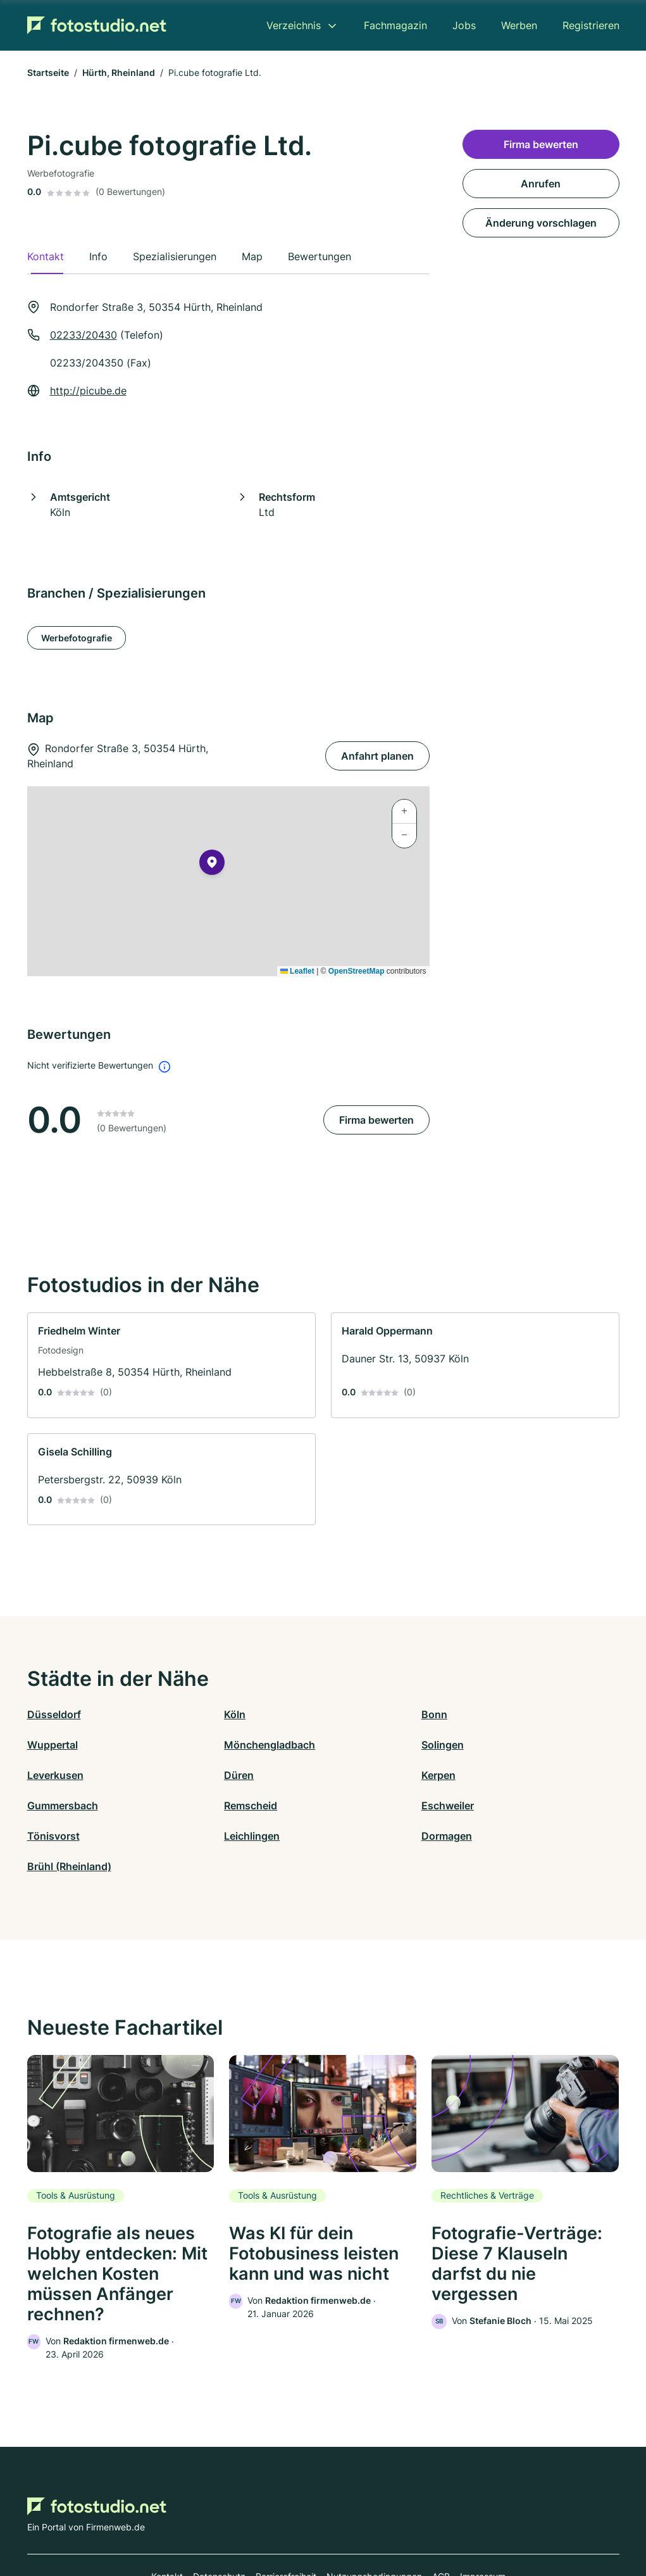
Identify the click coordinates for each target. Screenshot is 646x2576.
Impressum (483, 2520)
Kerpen (44, 1775)
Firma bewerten (376, 1120)
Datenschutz (219, 2520)
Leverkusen (351, 1744)
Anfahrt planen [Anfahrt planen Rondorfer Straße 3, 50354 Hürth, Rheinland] (377, 756)
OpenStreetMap (356, 971)
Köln (186, 1714)
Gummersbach (210, 1775)
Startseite (48, 72)
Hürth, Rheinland (118, 72)
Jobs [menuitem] (464, 25)
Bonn (336, 1714)
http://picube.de (88, 390)
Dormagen (348, 1805)
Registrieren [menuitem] (590, 25)
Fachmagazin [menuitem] (395, 25)
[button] (212, 864)
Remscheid (349, 1775)
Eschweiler (497, 1775)
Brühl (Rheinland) (513, 1805)
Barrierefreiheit (286, 2520)
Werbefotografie (76, 637)
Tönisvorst (53, 1805)
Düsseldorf (54, 1714)
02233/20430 (83, 335)
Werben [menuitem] (519, 25)
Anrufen (541, 183)
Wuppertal (496, 1714)
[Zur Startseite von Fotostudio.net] (96, 25)
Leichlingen (203, 1805)
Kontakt (167, 2520)
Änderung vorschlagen (541, 223)
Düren (486, 1744)
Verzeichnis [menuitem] (293, 25)
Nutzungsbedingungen (374, 2520)
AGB (441, 2520)
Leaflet (297, 971)
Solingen (196, 1744)
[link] (171, 1365)
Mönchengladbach (72, 1744)
